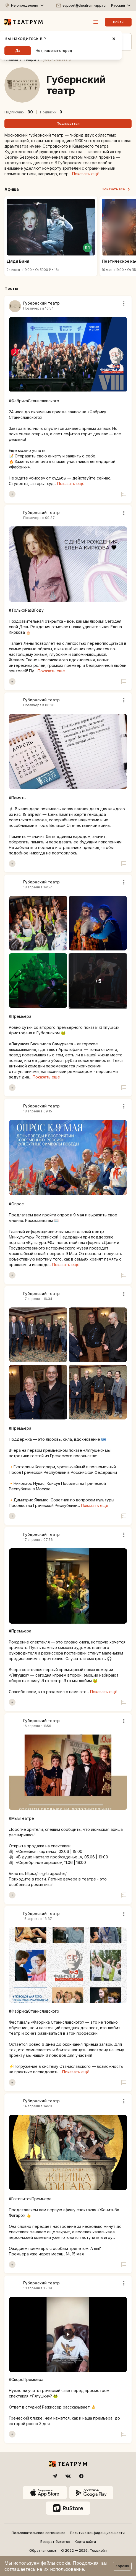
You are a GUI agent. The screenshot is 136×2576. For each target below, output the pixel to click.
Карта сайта (85, 2542)
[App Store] (45, 2492)
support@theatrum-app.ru (84, 5)
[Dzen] (81, 2476)
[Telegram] (54, 2476)
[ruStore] (68, 2508)
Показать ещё (86, 173)
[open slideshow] (98, 981)
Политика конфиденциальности (97, 2533)
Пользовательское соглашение (39, 2533)
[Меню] (95, 22)
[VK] (68, 2476)
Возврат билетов (55, 2542)
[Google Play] (91, 2492)
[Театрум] (23, 22)
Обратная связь (43, 2550)
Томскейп (98, 2550)
